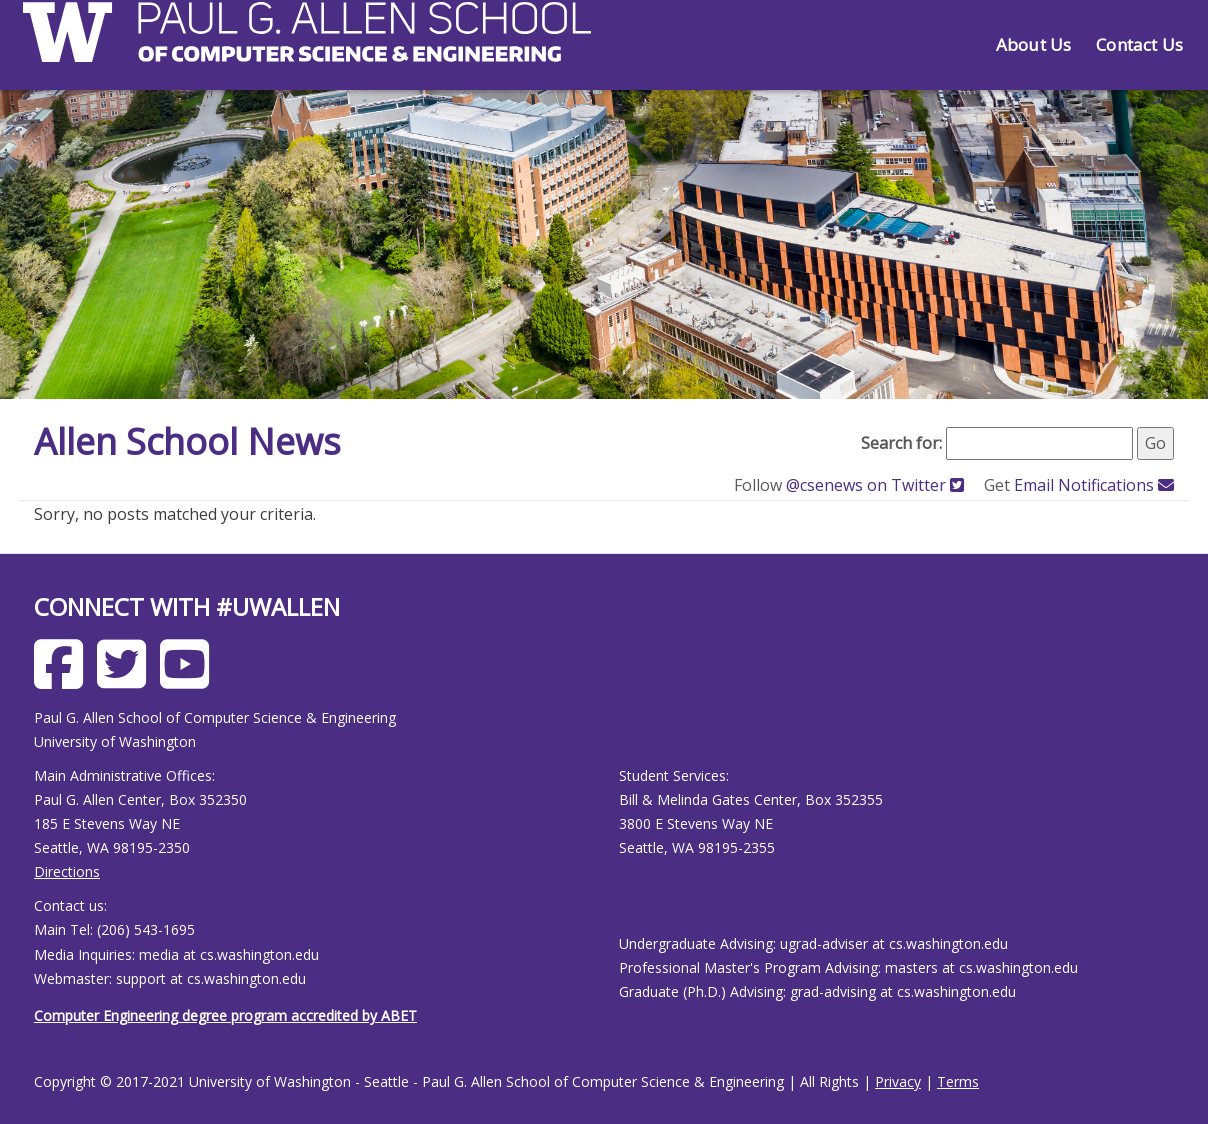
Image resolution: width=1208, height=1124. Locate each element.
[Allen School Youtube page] (189, 679)
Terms (958, 1081)
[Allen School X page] (126, 679)
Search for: (901, 443)
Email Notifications (1094, 485)
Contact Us (1139, 44)
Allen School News (187, 441)
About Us (1033, 44)
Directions (67, 871)
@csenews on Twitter (877, 485)
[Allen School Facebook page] (63, 679)
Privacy (898, 1081)
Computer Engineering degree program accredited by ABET (225, 1015)
